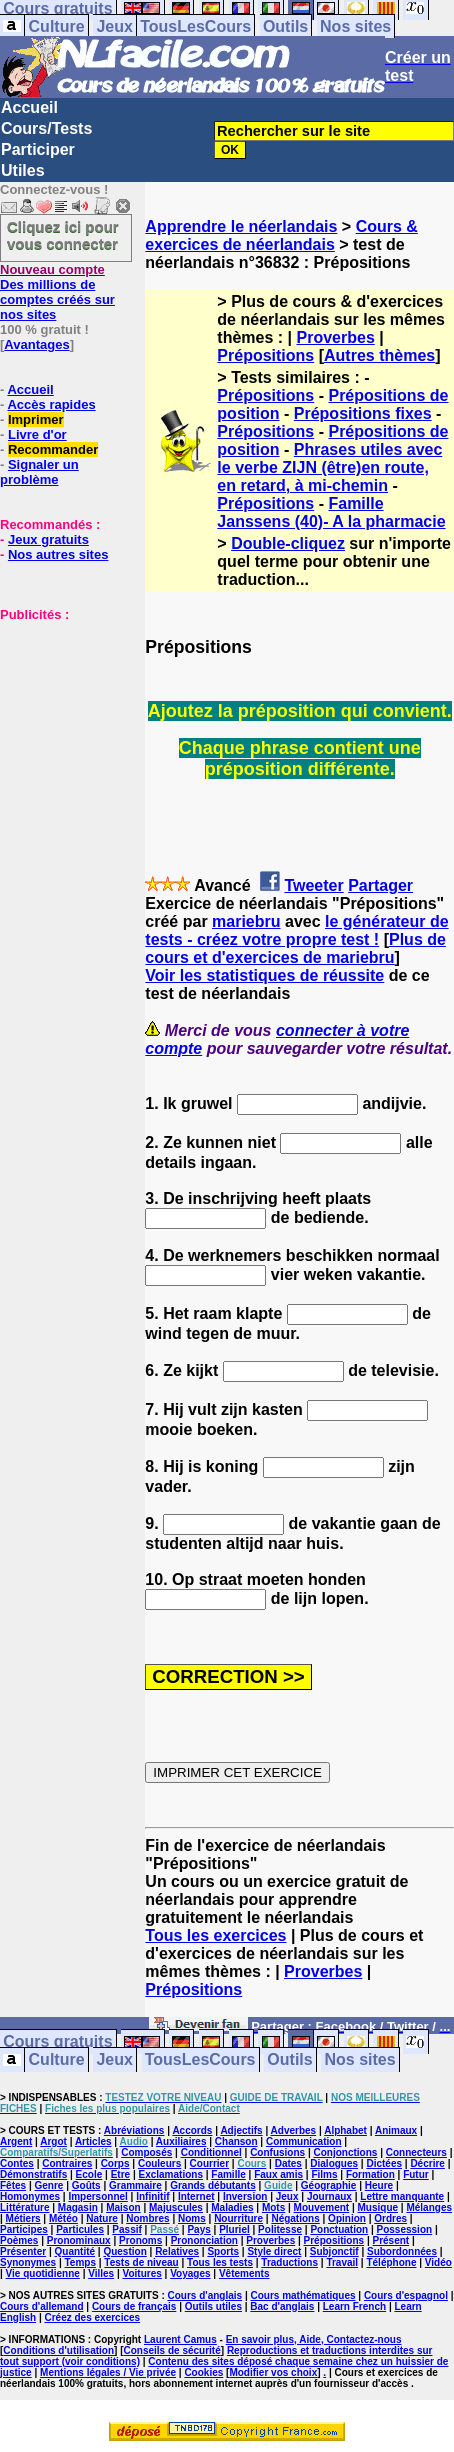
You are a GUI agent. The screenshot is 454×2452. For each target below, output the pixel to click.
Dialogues (334, 2163)
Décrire (427, 2163)
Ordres (390, 2218)
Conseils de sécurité (172, 2350)
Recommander (53, 449)
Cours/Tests (46, 128)
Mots (273, 2207)
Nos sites (355, 26)
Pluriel (234, 2229)
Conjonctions (345, 2152)
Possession (405, 2229)
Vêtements (244, 2273)
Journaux (329, 2196)
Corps (115, 2163)
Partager (380, 885)
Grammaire (135, 2185)
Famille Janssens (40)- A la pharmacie (331, 512)
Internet (196, 2196)
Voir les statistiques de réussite (264, 975)
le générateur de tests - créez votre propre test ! (296, 930)
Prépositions (265, 355)
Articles (93, 2141)
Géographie (329, 2185)
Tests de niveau (141, 2262)
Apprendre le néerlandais (241, 226)
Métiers (23, 2218)
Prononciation (204, 2240)
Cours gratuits (57, 2042)
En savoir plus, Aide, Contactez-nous (314, 2339)
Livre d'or (37, 434)
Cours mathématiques (303, 2295)
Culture (57, 26)
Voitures (142, 2273)
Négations (295, 2218)
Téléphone (391, 2262)
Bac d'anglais (282, 2306)
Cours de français (134, 2306)
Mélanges (429, 2207)
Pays (198, 2229)
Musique (378, 2207)
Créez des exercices (92, 2317)
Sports (223, 2251)
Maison (123, 2207)
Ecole (89, 2174)
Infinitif (152, 2196)
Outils (285, 26)
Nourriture (238, 2218)
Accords (192, 2130)
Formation (370, 2174)
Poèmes (19, 2240)
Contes (17, 2163)
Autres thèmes (379, 355)
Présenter (23, 2251)
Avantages (36, 344)
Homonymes (30, 2196)
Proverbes (336, 337)
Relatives (177, 2251)
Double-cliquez (288, 543)
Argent (16, 2141)
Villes (101, 2273)
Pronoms (140, 2240)
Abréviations (134, 2130)
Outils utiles (213, 2306)
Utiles (23, 170)
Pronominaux (79, 2240)
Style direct (274, 2251)
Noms (192, 2218)
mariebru (246, 921)
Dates (288, 2163)
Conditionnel (211, 2152)
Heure (379, 2185)
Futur (416, 2174)
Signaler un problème (39, 472)
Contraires (67, 2163)
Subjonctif (334, 2251)
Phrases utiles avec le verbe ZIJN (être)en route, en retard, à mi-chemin (329, 467)
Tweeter (313, 885)
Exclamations (170, 2174)
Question (124, 2251)
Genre (48, 2185)
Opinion (347, 2218)
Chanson (236, 2141)
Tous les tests (220, 2262)
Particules (80, 2229)
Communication (304, 2141)
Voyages (190, 2273)
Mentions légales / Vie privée (108, 2372)
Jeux (114, 26)
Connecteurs (416, 2152)
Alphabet (345, 2130)
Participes (24, 2229)
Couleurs (159, 2163)
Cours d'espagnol (406, 2295)
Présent (391, 2240)
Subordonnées (402, 2251)
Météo (63, 2218)
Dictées (384, 2163)
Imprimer (36, 419)
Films (324, 2174)
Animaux (396, 2130)
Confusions (277, 2152)
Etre (120, 2174)
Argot (53, 2141)
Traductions (289, 2262)
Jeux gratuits (48, 539)
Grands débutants (213, 2185)
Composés (146, 2152)
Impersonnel (97, 2196)
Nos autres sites (58, 554)
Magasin (78, 2207)
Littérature (24, 2207)
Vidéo (438, 2262)
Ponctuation (339, 2229)
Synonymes (28, 2262)
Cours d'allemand (42, 2306)
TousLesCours (195, 26)
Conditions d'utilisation (58, 2350)
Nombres (147, 2218)
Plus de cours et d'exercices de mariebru (295, 948)
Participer (38, 149)
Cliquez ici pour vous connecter (63, 235)
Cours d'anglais (205, 2295)
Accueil (29, 107)
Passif (126, 2229)
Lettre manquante (402, 2196)
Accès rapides (51, 404)
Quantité (75, 2251)
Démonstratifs (33, 2174)
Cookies (203, 2372)
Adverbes (294, 2130)
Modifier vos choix (273, 2372)
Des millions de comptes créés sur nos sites (57, 292)
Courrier (209, 2163)
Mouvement (322, 2207)
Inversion (245, 2196)
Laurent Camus (180, 2339)
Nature (102, 2218)
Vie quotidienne (43, 2273)
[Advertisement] (60, 722)
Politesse (280, 2229)
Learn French (354, 2306)
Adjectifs (241, 2130)
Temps (81, 2262)
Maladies (232, 2207)
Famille (228, 2174)
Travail (342, 2262)
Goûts (86, 2185)
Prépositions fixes (363, 413)
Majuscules (176, 2207)
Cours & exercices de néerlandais (281, 235)
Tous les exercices (215, 1935)
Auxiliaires (181, 2141)
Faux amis (278, 2174)
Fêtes (13, 2185)
